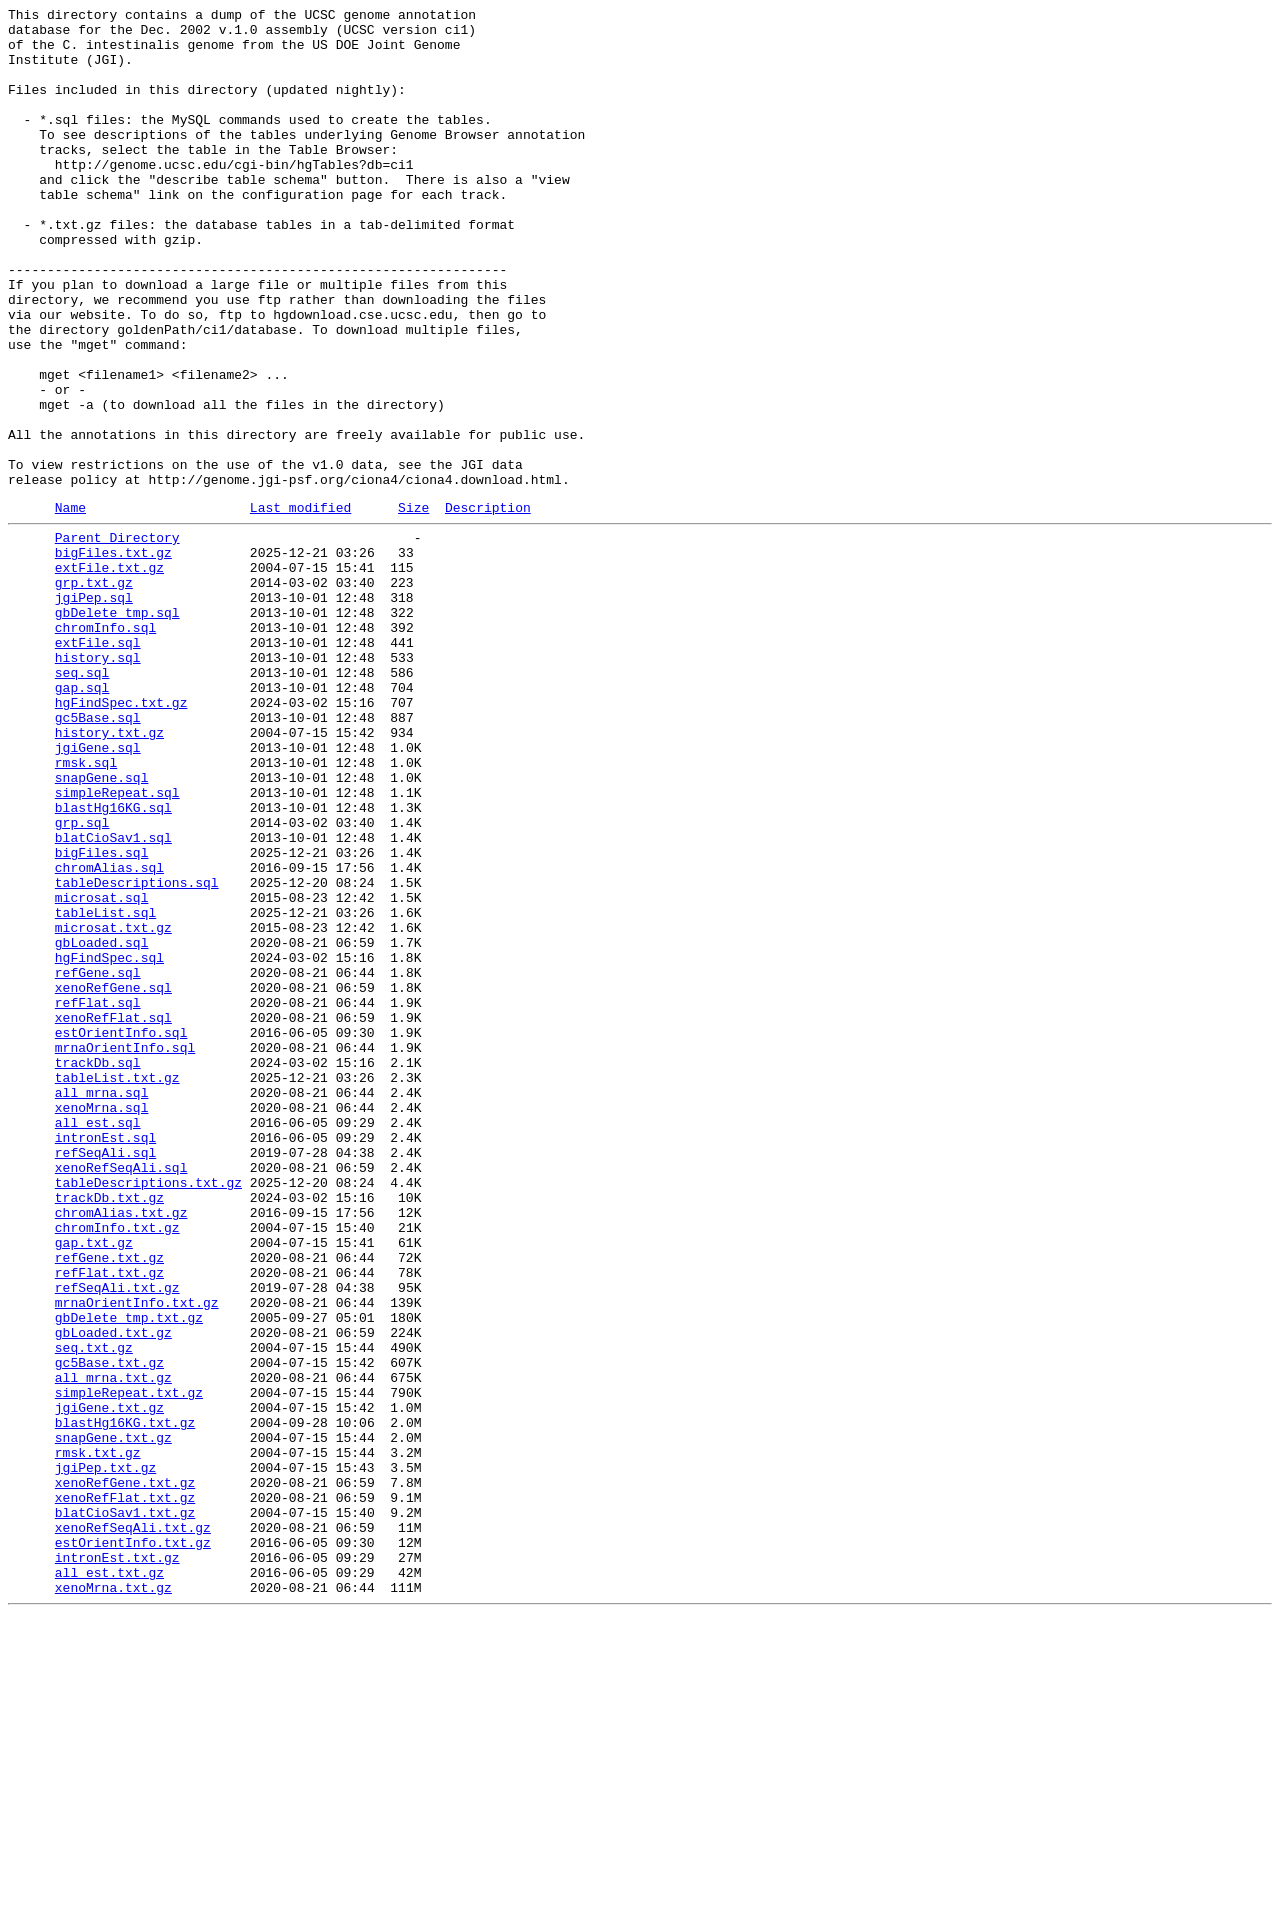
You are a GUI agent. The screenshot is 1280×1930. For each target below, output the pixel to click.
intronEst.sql (105, 1359)
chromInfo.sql (105, 747)
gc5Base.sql (98, 855)
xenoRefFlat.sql (113, 1215)
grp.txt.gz (94, 693)
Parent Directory (117, 639)
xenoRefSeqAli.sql (121, 1395)
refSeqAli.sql (105, 1377)
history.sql (98, 783)
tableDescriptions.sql (137, 1053)
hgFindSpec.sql (109, 1143)
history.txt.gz (109, 873)
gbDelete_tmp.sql (117, 729)
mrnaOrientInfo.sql (125, 1251)
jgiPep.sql (94, 711)
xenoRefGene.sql (113, 1179)
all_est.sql (98, 1341)
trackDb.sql (98, 1269)
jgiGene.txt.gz (109, 1683)
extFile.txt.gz (109, 675)
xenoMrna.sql (102, 1323)
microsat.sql (102, 1071)
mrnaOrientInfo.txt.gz (137, 1557)
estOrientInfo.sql (121, 1233)
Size (413, 606)
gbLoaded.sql (102, 1125)
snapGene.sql (102, 927)
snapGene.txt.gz (113, 1719)
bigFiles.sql (102, 1017)
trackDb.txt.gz (109, 1431)
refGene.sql (98, 1161)
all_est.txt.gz (109, 1881)
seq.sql (82, 801)
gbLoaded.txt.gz (113, 1593)
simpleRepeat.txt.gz (129, 1665)
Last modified (300, 606)
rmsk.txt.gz (98, 1737)
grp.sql (82, 981)
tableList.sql (105, 1089)
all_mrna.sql (102, 1305)
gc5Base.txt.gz (109, 1629)
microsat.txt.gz (113, 1107)
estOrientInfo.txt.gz (133, 1845)
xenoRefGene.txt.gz (125, 1773)
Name (70, 606)
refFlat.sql (98, 1197)
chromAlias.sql (109, 1035)
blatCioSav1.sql (113, 999)
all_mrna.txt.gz (113, 1647)
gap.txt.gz (94, 1485)
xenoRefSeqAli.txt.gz (133, 1827)
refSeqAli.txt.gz (117, 1539)
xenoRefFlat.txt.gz (125, 1791)
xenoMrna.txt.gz (113, 1899)
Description (488, 606)
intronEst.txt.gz (117, 1863)
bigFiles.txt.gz (113, 657)
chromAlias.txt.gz (121, 1449)
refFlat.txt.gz (109, 1521)
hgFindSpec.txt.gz (121, 837)
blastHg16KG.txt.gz (125, 1701)
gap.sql (82, 819)
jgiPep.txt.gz (105, 1755)
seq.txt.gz (94, 1611)
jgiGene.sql (98, 891)
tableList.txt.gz (117, 1287)
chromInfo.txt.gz (117, 1467)
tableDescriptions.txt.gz (148, 1413)
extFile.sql (98, 765)
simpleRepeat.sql (117, 945)
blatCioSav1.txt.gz (125, 1809)
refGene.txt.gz (109, 1503)
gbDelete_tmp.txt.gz (129, 1575)
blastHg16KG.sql (113, 963)
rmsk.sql (86, 909)
